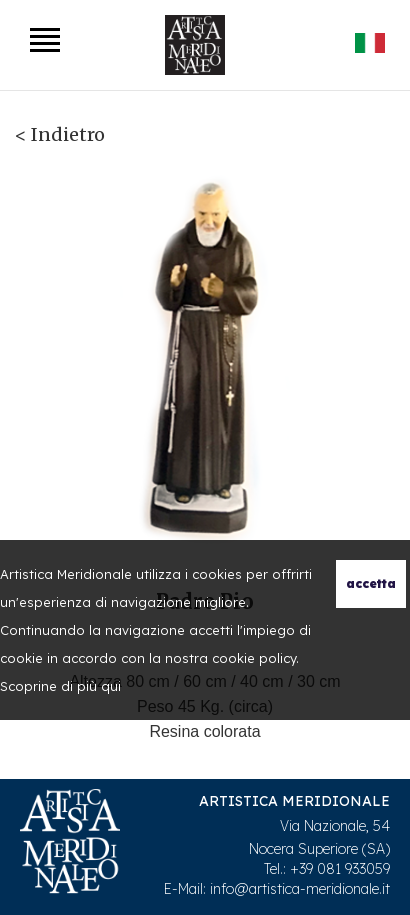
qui (111, 686)
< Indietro (60, 134)
